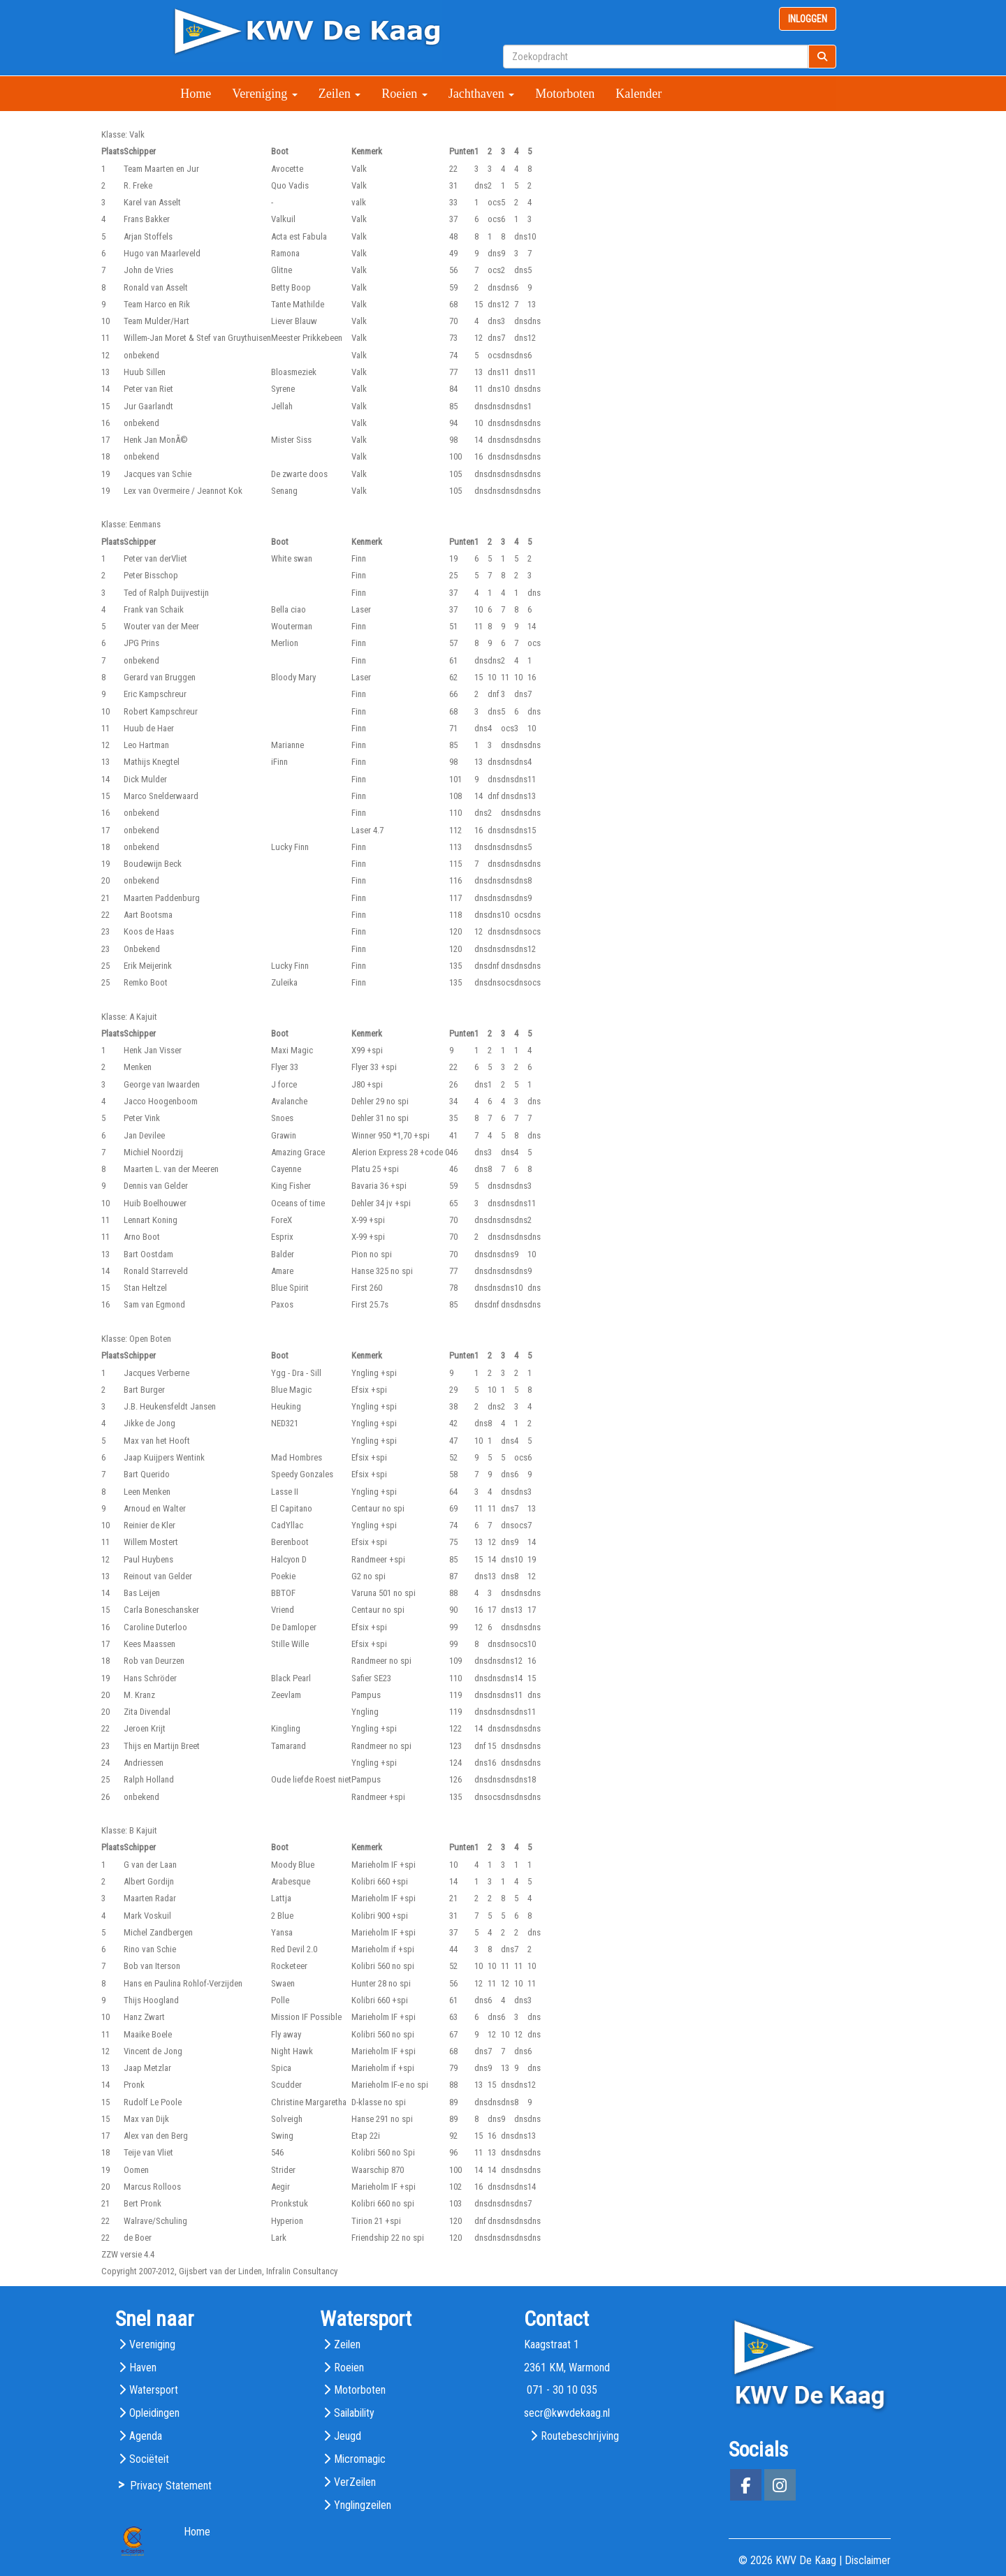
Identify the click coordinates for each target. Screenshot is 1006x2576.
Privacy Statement (171, 2485)
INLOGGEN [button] (807, 18)
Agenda (145, 2436)
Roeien (404, 94)
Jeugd (347, 2436)
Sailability (354, 2413)
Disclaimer (868, 2560)
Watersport (153, 2389)
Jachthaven (481, 94)
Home (195, 94)
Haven (142, 2367)
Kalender (638, 94)
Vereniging (264, 94)
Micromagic (360, 2459)
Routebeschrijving (580, 2436)
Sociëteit (149, 2459)
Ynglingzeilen (362, 2505)
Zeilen (339, 94)
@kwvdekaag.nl (567, 2413)
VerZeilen (355, 2482)
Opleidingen (154, 2413)
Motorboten (565, 94)
